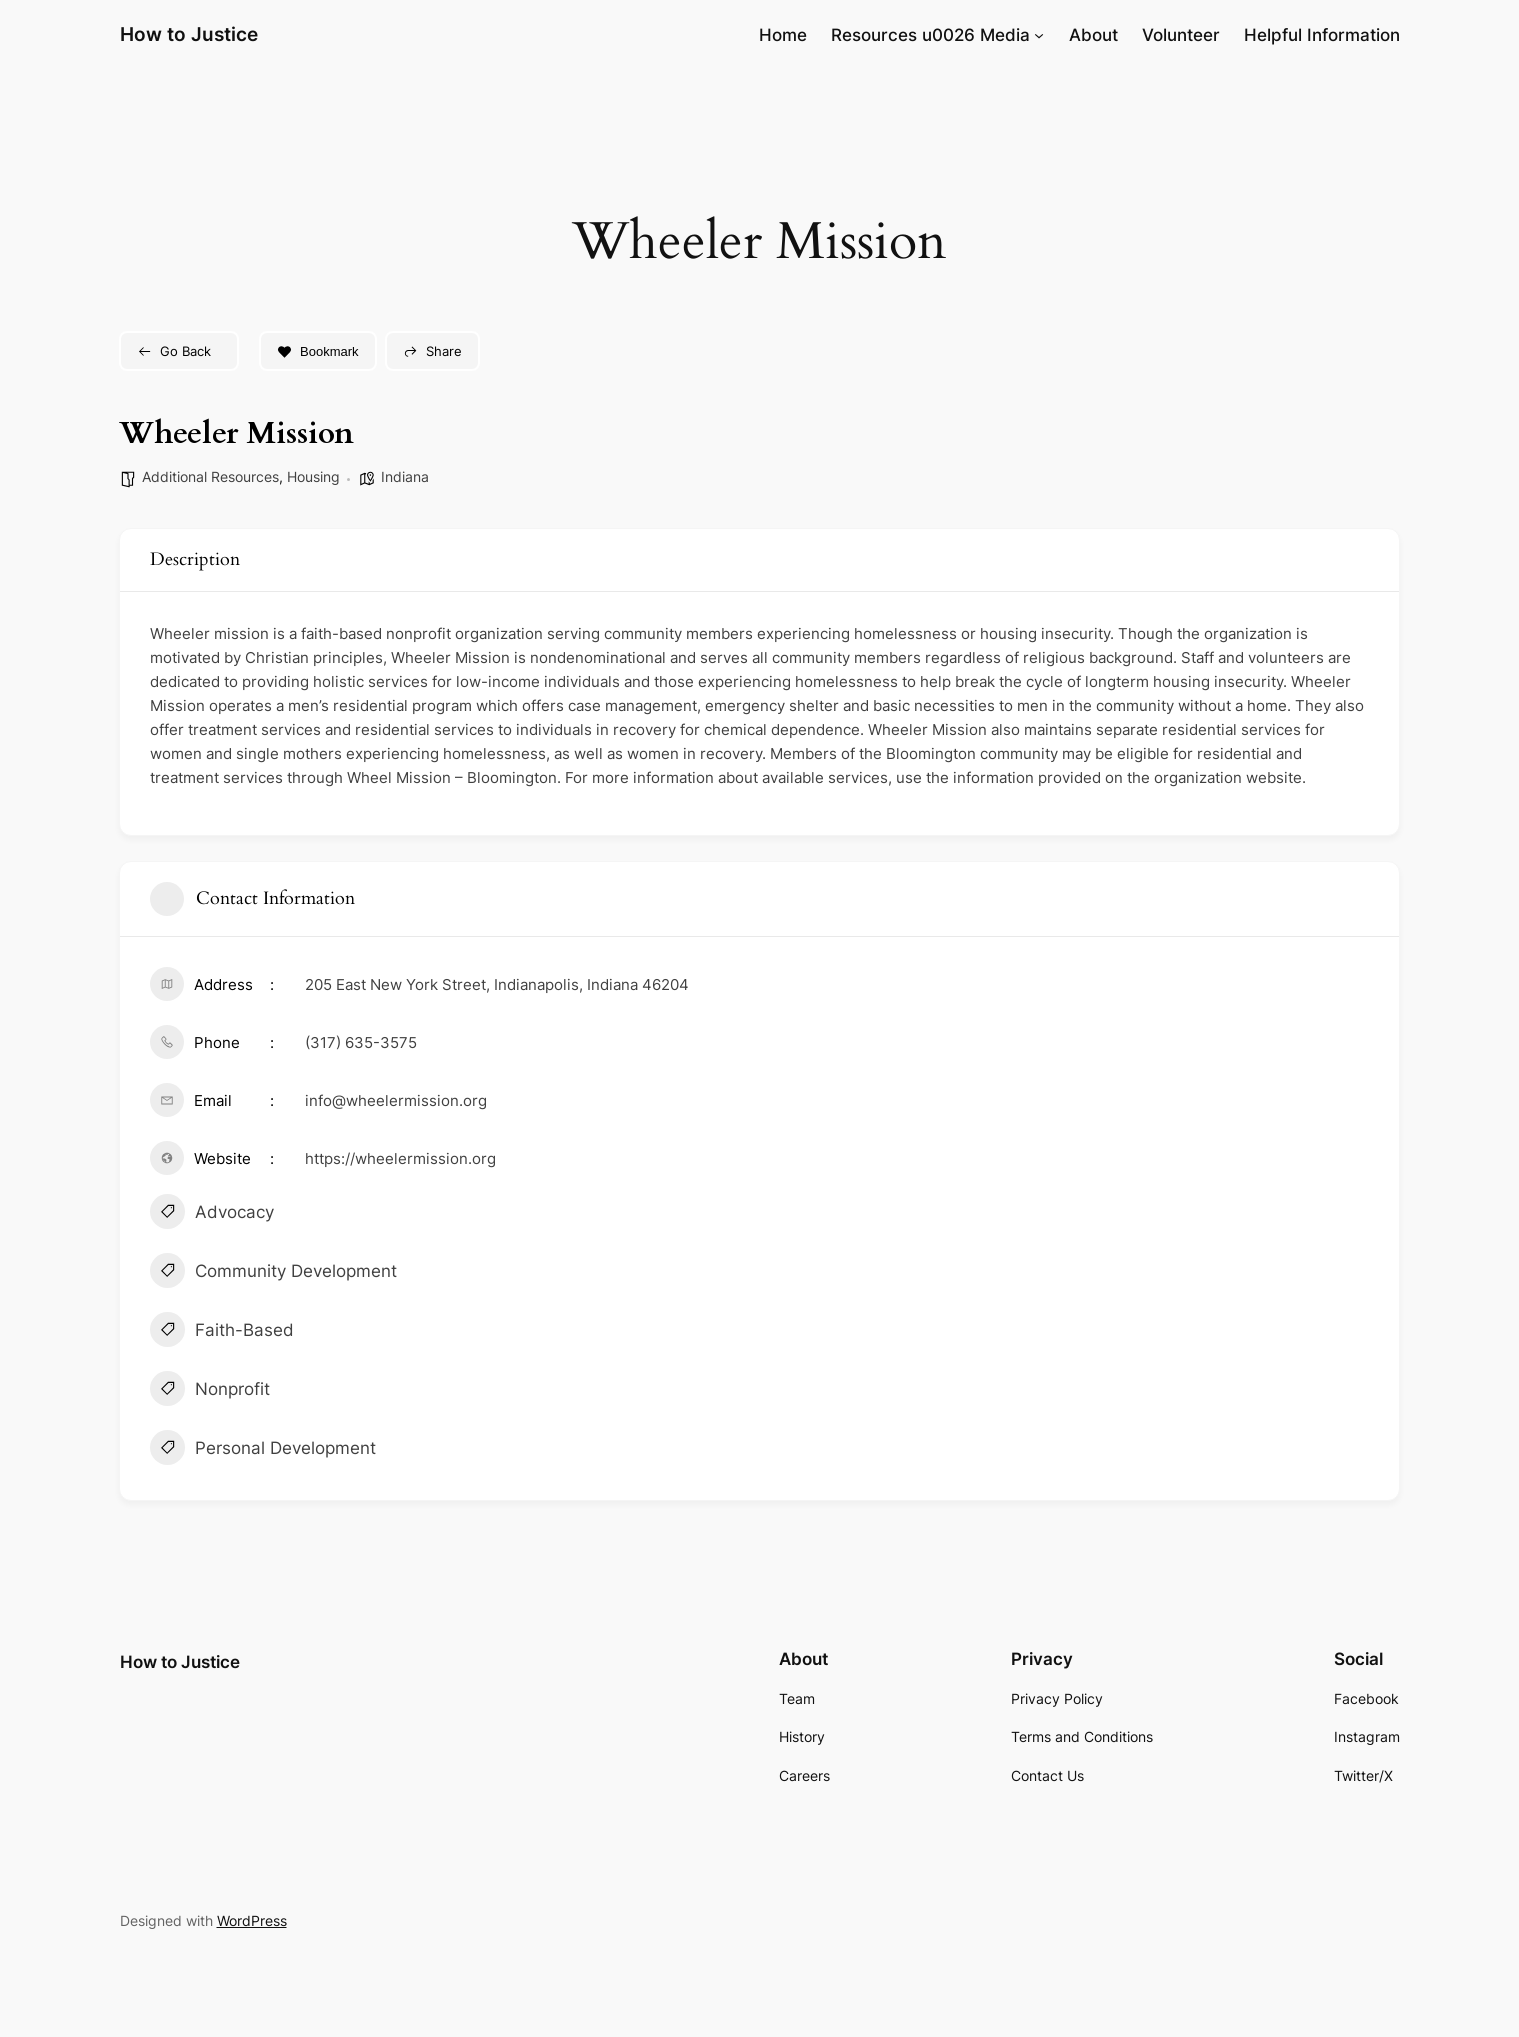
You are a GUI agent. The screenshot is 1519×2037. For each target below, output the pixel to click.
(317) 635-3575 (361, 1042)
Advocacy (212, 1214)
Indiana (405, 476)
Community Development (273, 1273)
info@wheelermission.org (396, 1100)
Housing (313, 476)
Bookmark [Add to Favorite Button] (318, 351)
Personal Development (263, 1450)
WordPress (252, 1920)
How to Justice (189, 34)
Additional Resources (210, 476)
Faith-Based (222, 1332)
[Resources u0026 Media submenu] (1039, 35)
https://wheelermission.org (400, 1158)
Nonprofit (210, 1391)
